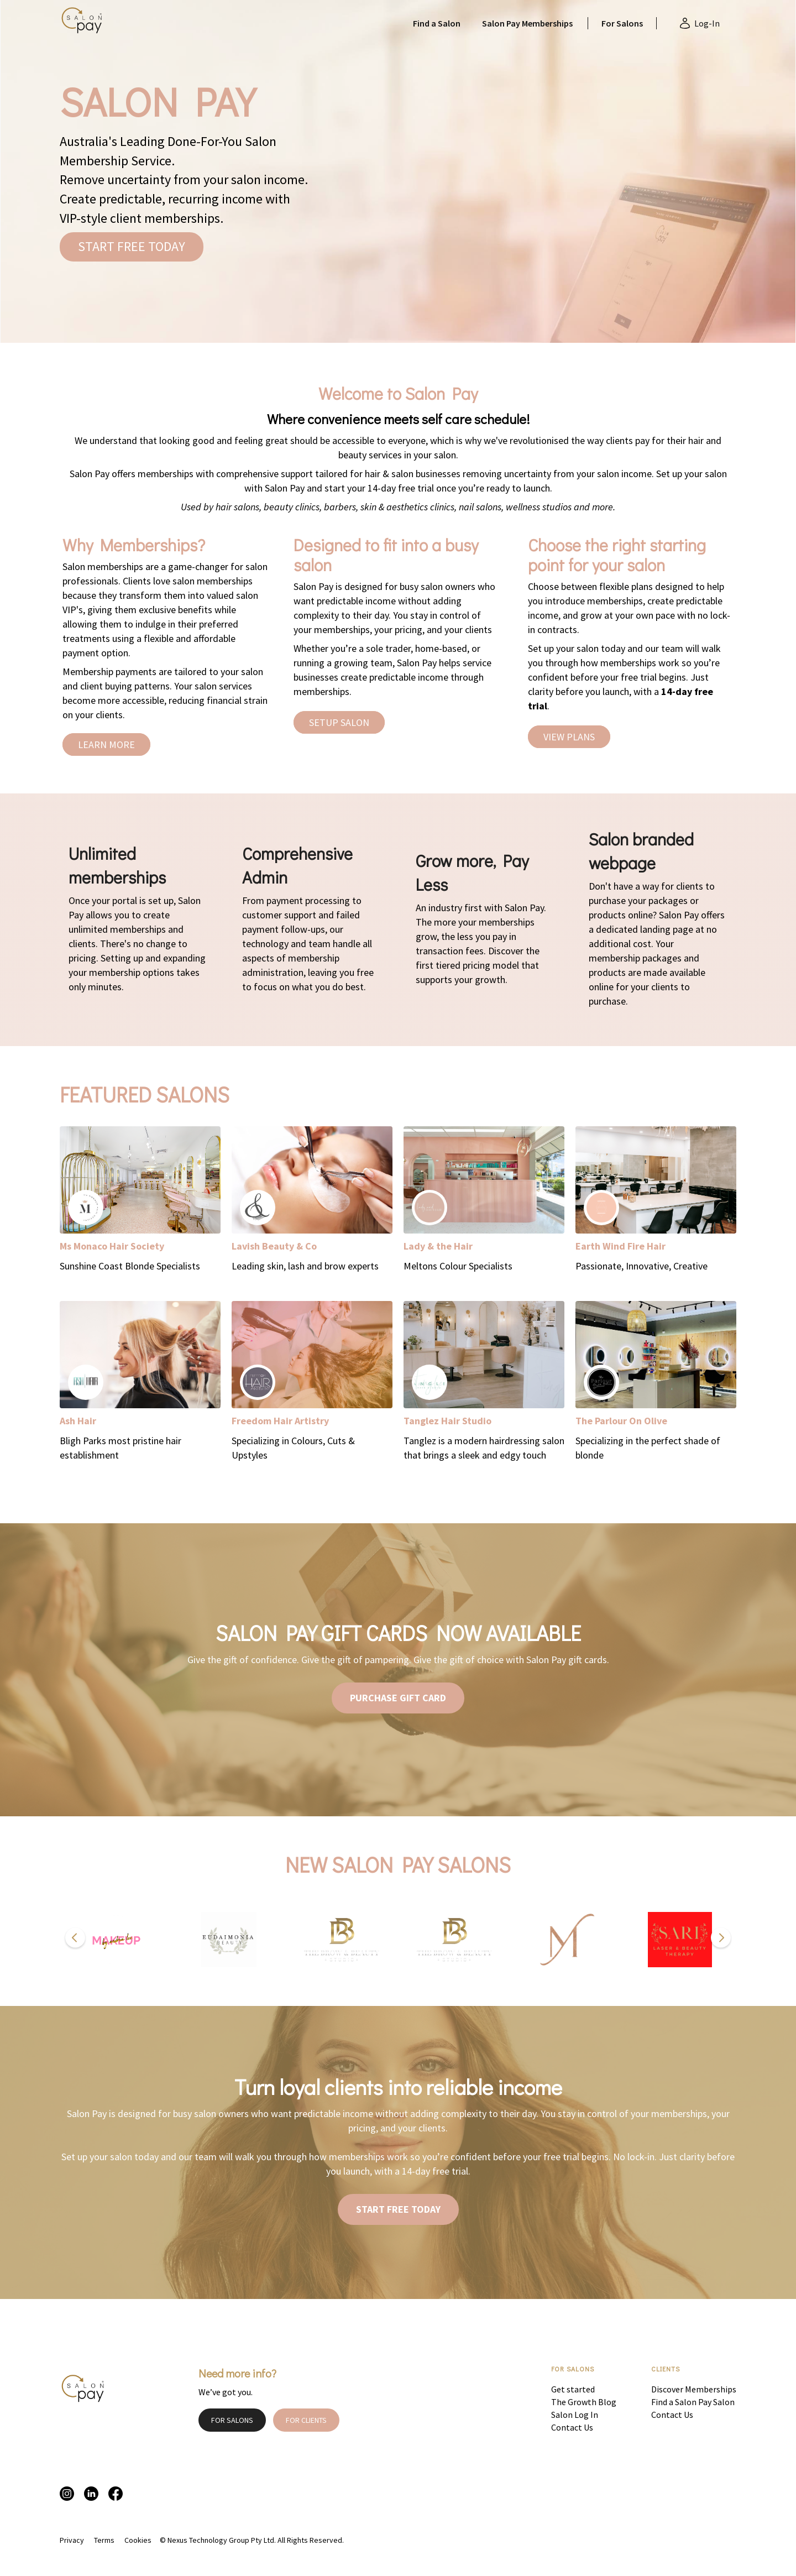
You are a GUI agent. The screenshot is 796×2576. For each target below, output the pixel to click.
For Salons (622, 23)
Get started (573, 2389)
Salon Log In (574, 2414)
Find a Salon (436, 23)
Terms (104, 2540)
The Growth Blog (583, 2401)
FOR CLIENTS (306, 2420)
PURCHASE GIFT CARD (398, 1697)
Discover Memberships (693, 2389)
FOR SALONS (232, 2420)
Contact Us (572, 2427)
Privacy (72, 2540)
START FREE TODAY (131, 246)
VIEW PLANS (569, 736)
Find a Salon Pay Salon (693, 2401)
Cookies (137, 2540)
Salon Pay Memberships (527, 23)
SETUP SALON (339, 722)
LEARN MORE (106, 744)
